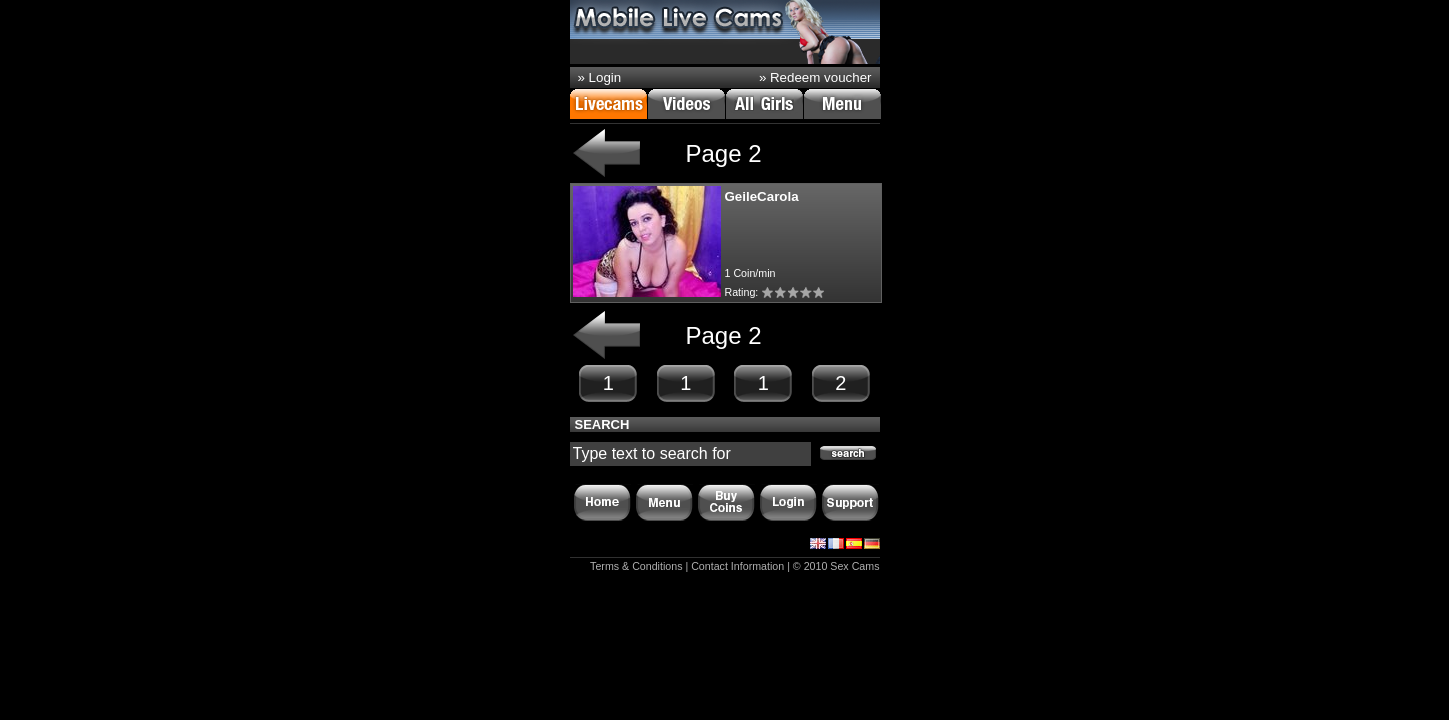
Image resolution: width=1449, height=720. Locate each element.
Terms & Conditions (636, 566)
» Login (600, 77)
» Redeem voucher (815, 77)
